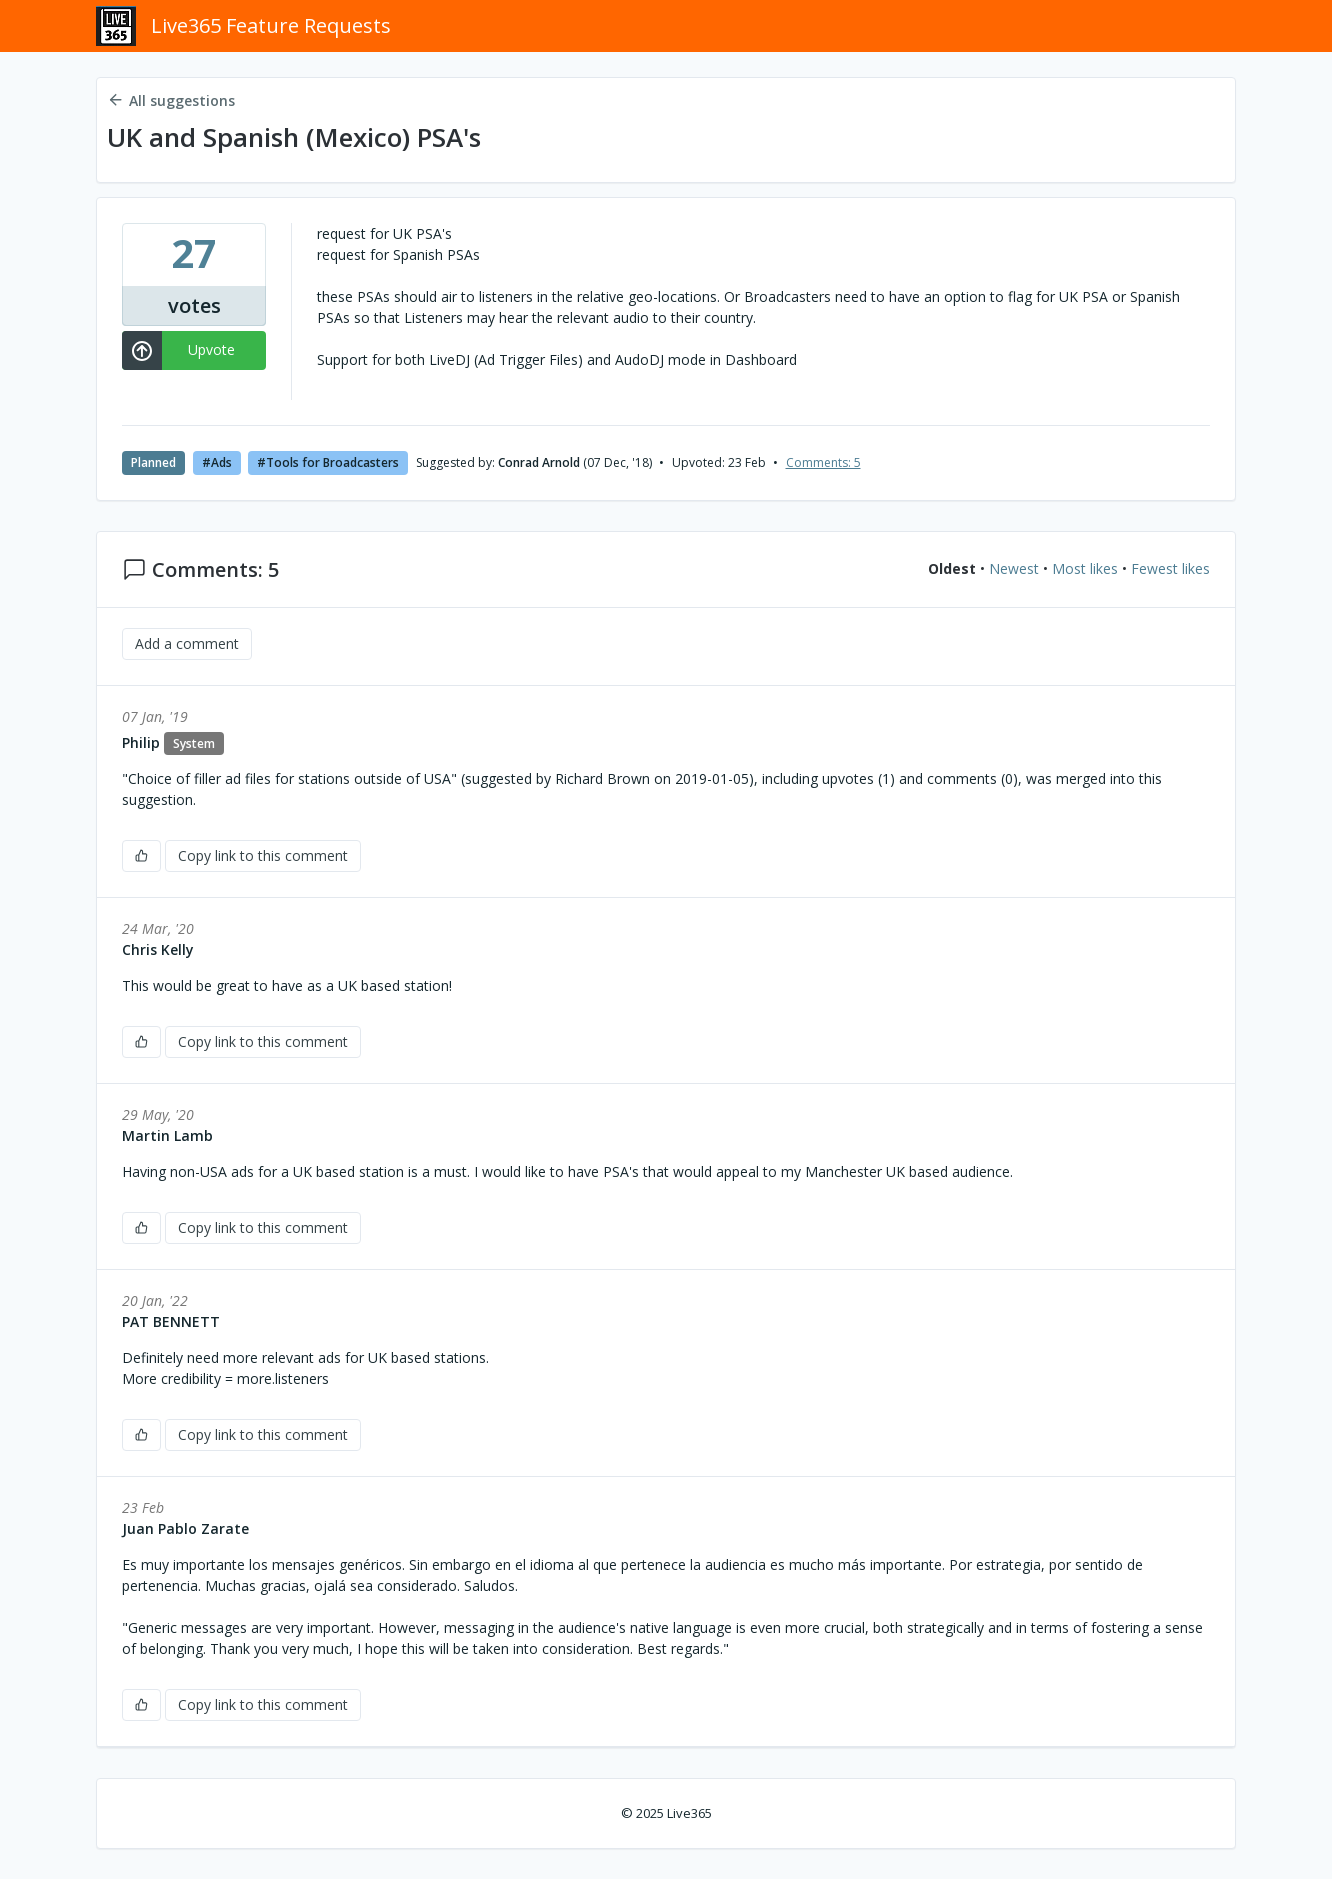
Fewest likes (1170, 569)
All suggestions (171, 100)
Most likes (1085, 569)
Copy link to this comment (263, 855)
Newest (1014, 569)
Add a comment (187, 643)
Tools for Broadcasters (332, 462)
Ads (221, 462)
